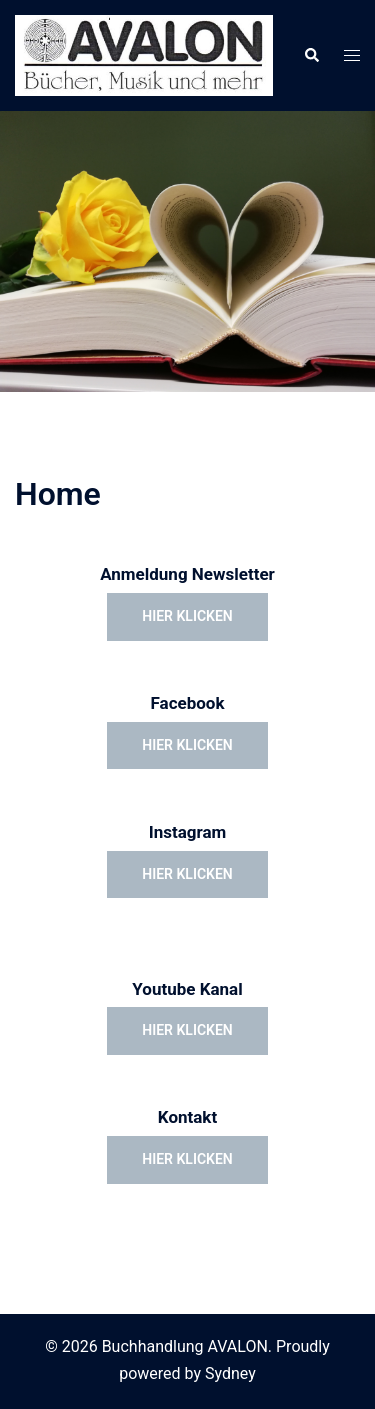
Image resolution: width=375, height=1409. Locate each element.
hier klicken (187, 616)
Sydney (230, 1373)
